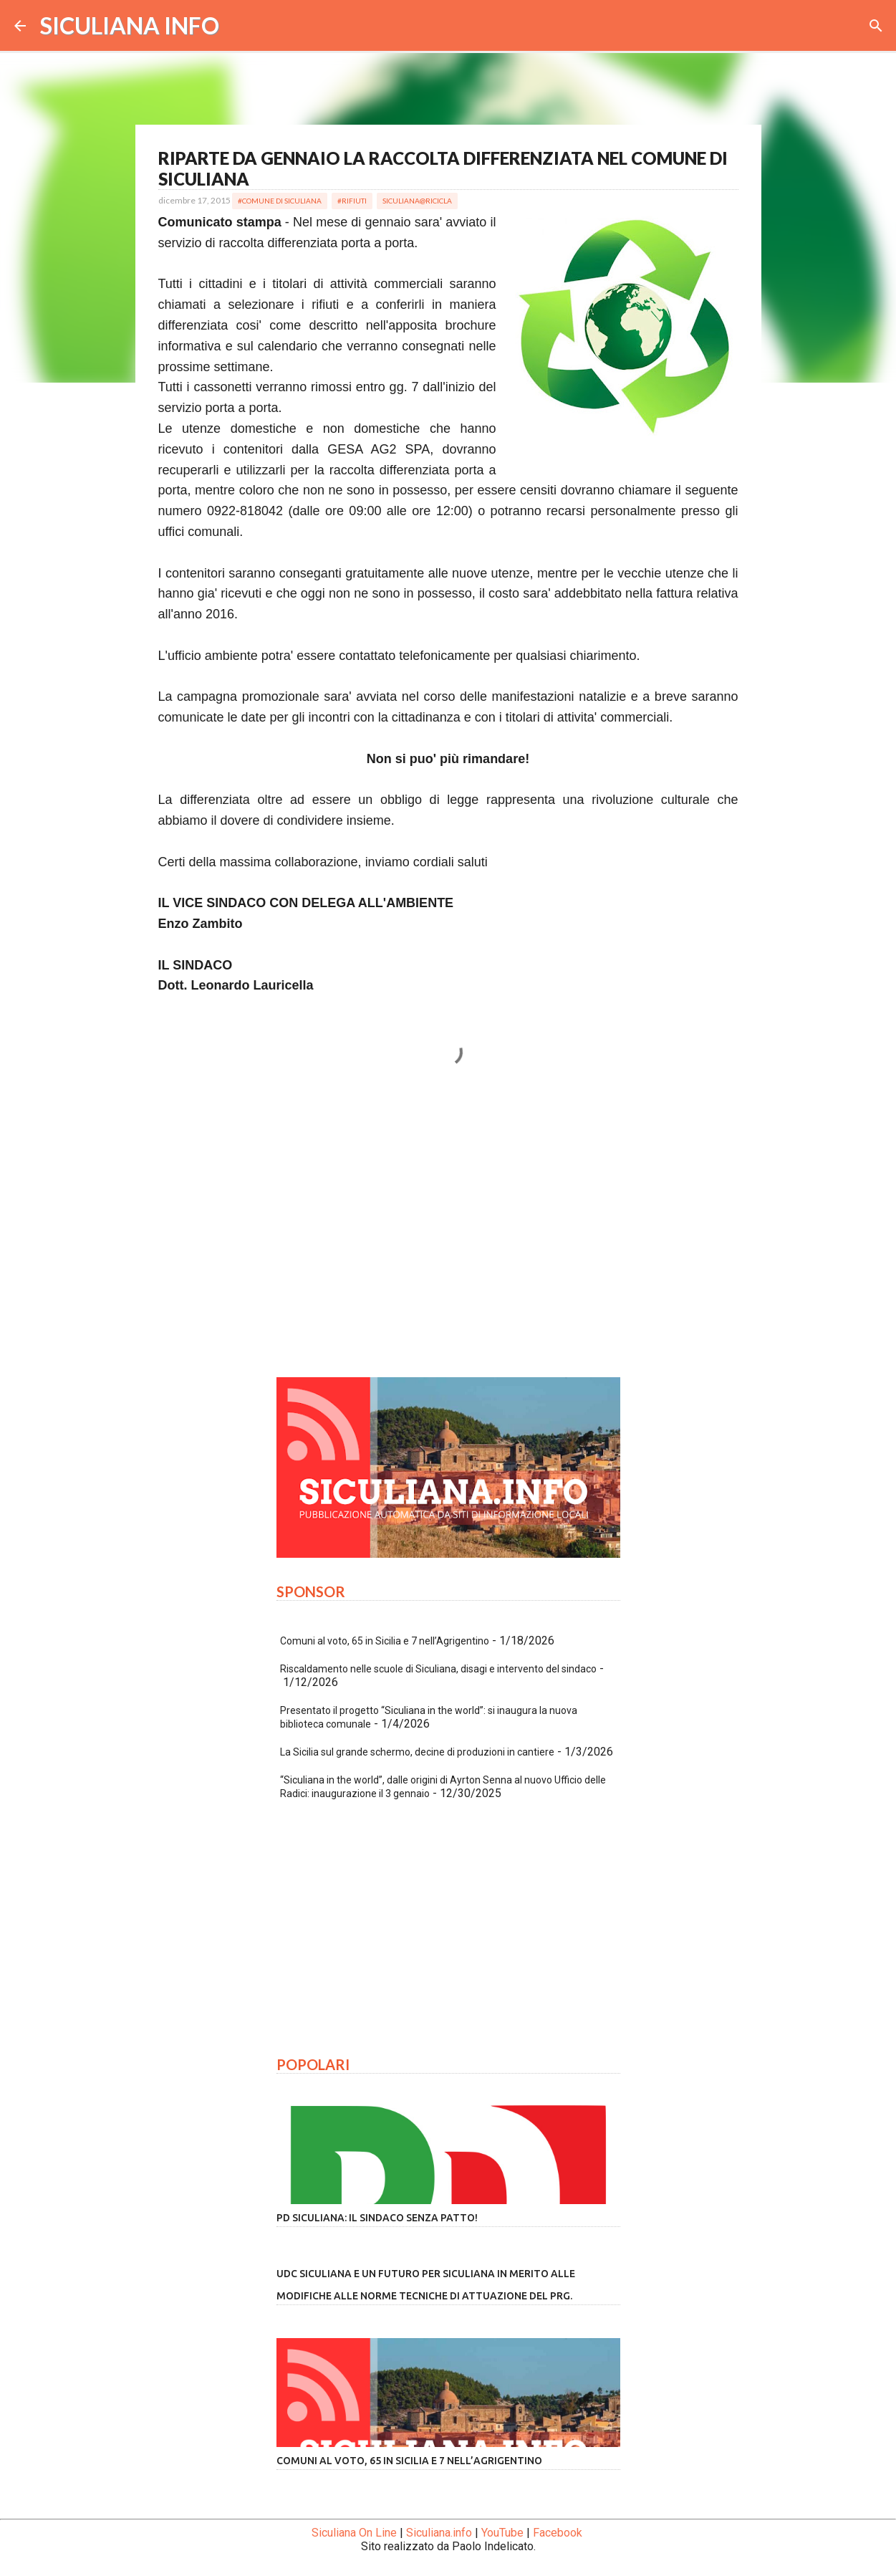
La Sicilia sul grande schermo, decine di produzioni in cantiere (417, 1752)
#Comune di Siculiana (280, 200)
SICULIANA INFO (129, 25)
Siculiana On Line (354, 2532)
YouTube (502, 2532)
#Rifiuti (352, 200)
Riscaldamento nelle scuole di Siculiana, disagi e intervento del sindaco (438, 1669)
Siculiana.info (439, 2532)
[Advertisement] (448, 1232)
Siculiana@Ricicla (417, 200)
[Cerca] (876, 26)
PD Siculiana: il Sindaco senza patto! (377, 2217)
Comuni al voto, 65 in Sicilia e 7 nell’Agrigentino (384, 1641)
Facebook (557, 2532)
